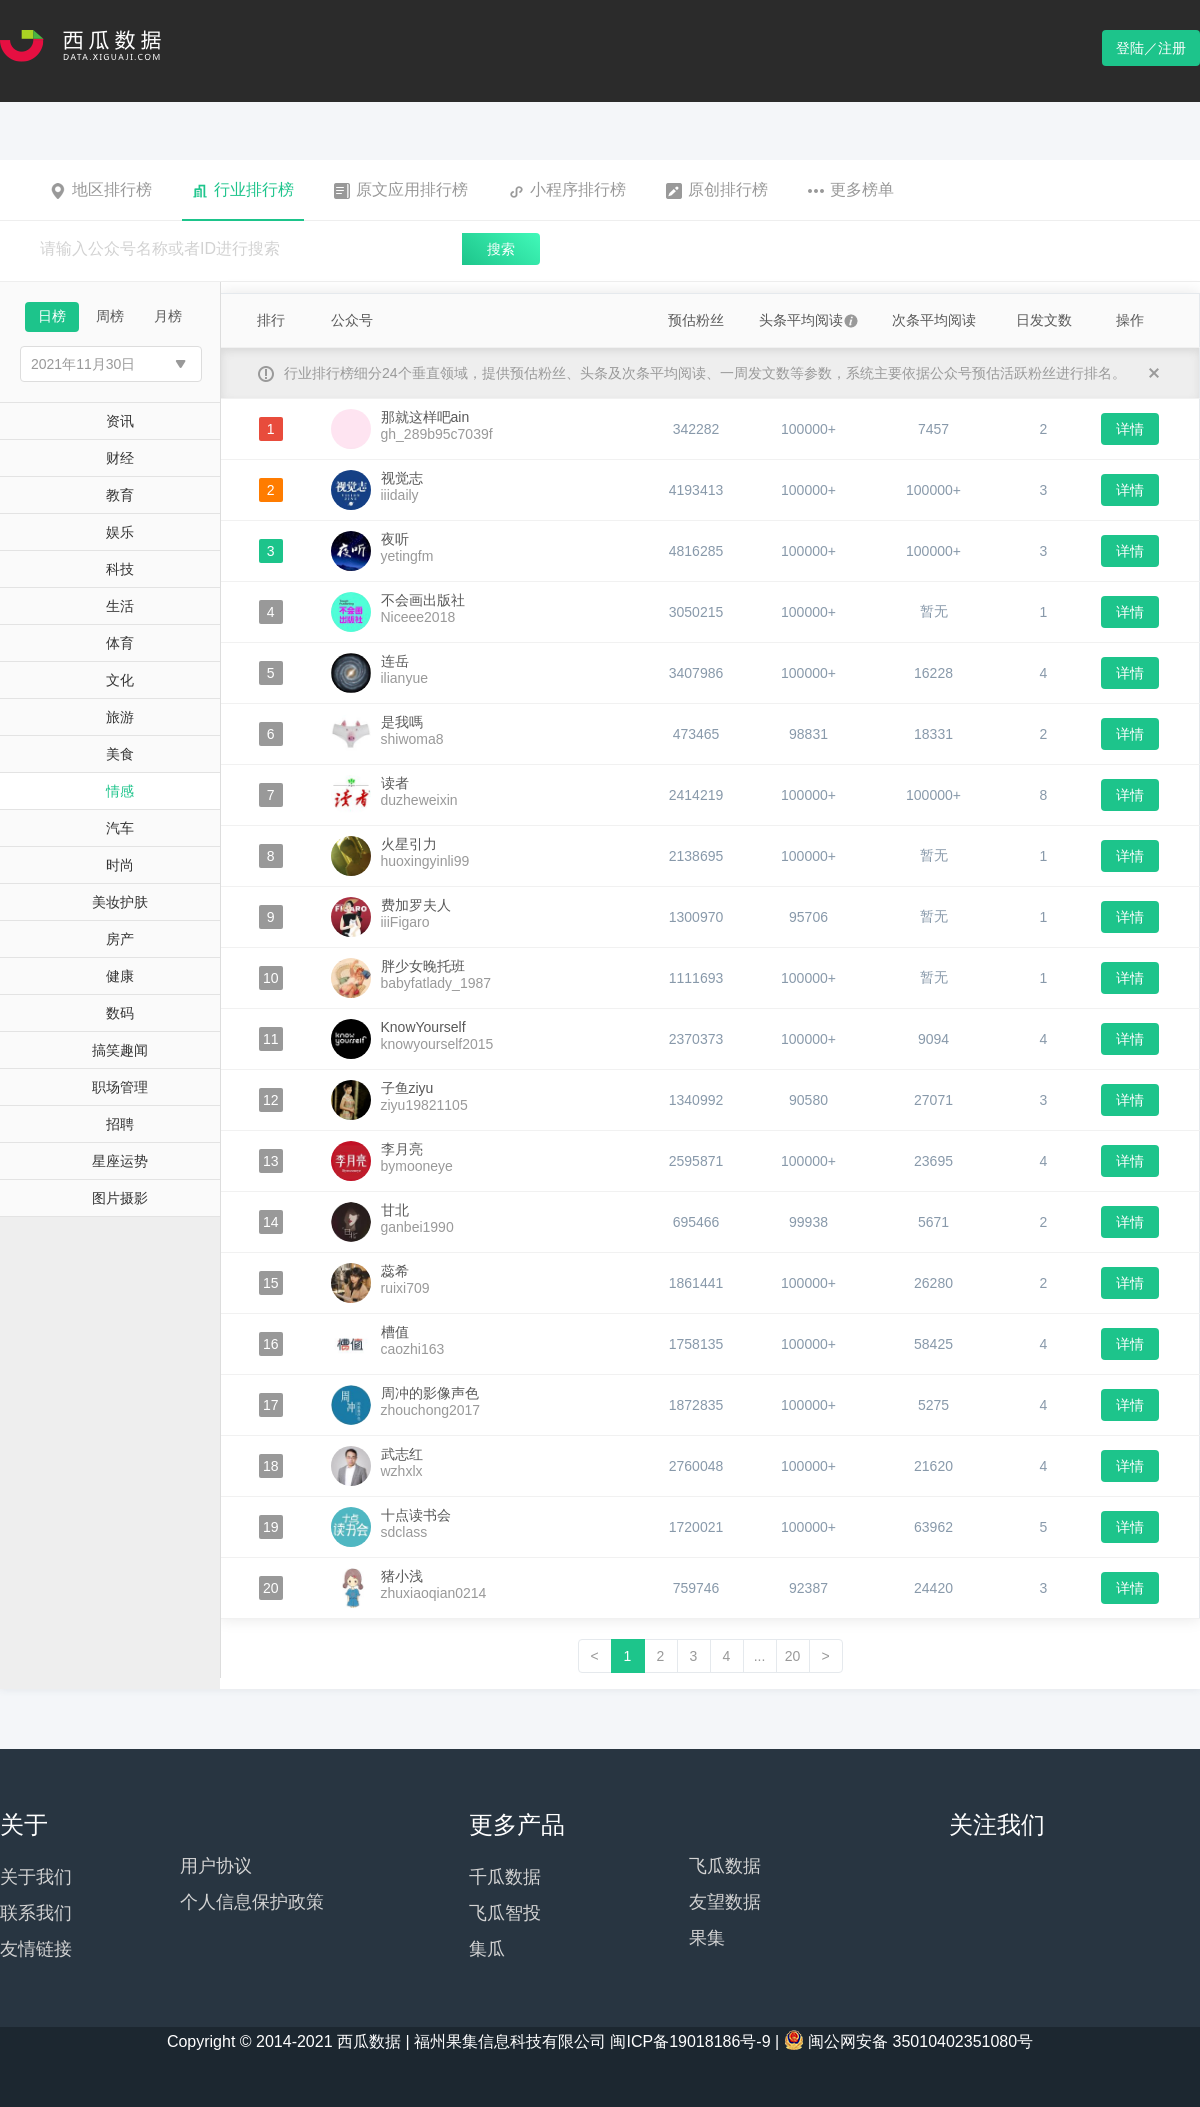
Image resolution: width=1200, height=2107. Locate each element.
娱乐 (120, 532)
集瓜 (487, 1949)
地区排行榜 (101, 190)
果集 (707, 1938)
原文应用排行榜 (401, 190)
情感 (120, 791)
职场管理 (120, 1087)
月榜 (168, 316)
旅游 (120, 717)
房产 (120, 939)
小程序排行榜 (567, 190)
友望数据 (725, 1902)
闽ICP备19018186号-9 (690, 2041)
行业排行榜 (243, 190)
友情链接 (36, 1949)
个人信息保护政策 (252, 1902)
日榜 (52, 316)
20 (793, 1656)
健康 (120, 976)
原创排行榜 (717, 190)
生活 (120, 606)
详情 (1130, 429)
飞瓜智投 (505, 1913)
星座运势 (120, 1161)
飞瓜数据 (725, 1866)
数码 (120, 1013)
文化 (120, 680)
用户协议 (216, 1866)
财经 (120, 458)
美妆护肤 (120, 902)
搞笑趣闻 (120, 1050)
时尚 (120, 865)
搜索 (501, 249)
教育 (120, 495)
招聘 (120, 1124)
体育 (120, 643)
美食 (120, 754)
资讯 (120, 421)
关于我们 (36, 1877)
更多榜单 (851, 190)
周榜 (110, 316)
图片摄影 (120, 1198)
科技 (120, 569)
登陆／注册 (1151, 48)
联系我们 (36, 1913)
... (760, 1656)
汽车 (120, 828)
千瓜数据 (505, 1877)
